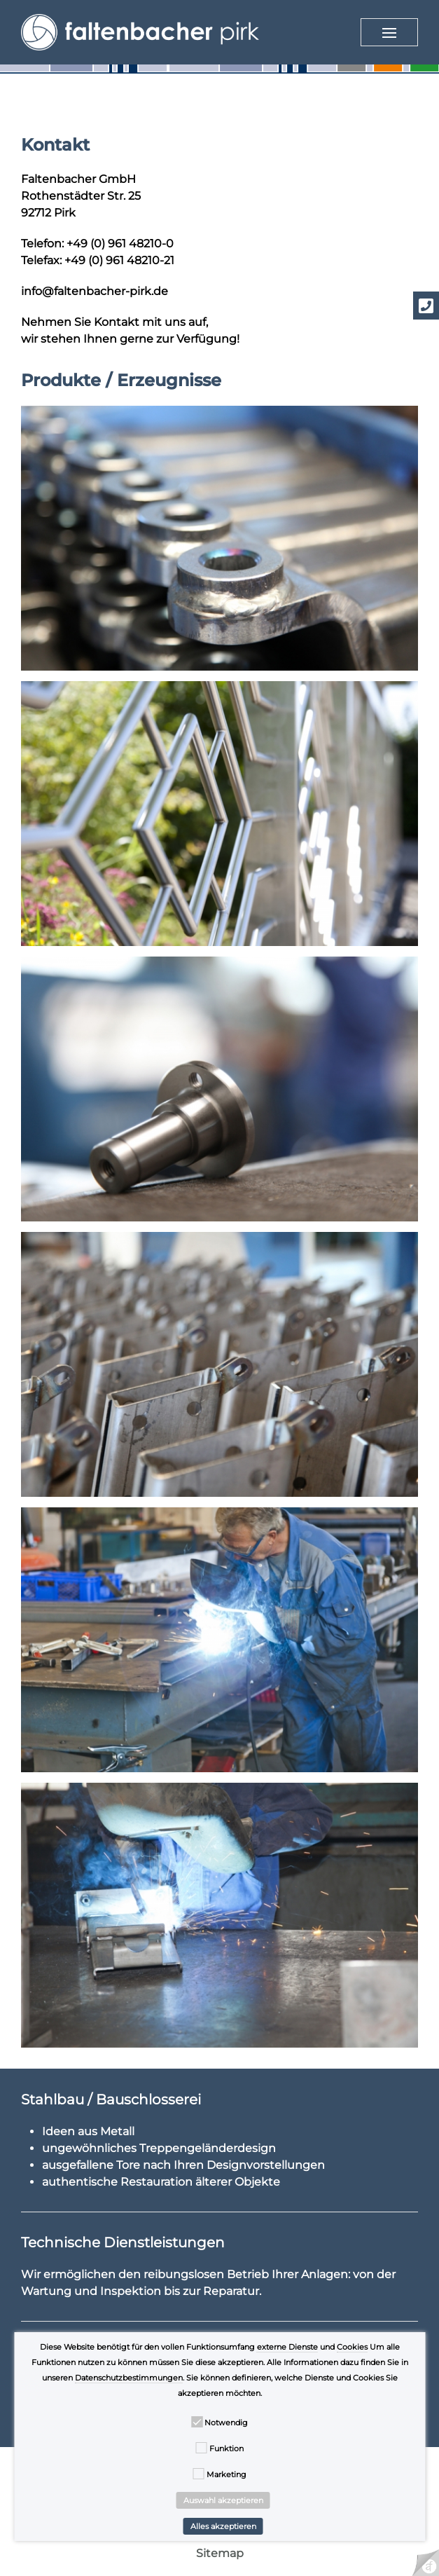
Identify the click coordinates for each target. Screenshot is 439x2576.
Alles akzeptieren (223, 2526)
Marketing (226, 2474)
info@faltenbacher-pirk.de (94, 291)
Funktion (226, 2448)
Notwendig (226, 2422)
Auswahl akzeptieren (223, 2500)
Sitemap (220, 2553)
